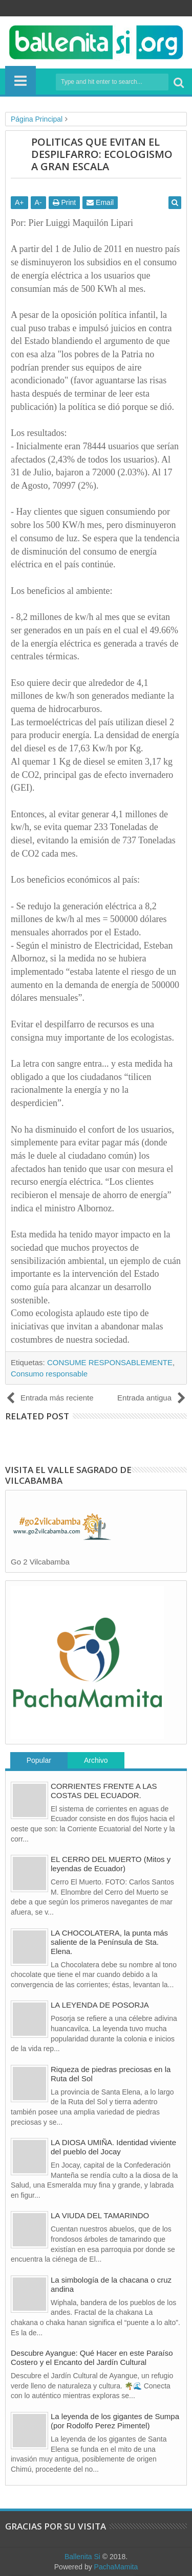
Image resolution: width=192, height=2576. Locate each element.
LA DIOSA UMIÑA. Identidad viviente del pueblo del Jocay (113, 2147)
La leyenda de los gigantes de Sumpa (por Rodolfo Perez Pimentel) (115, 2421)
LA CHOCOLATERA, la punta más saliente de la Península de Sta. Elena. (109, 1942)
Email (100, 202)
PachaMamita (116, 2567)
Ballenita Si (82, 2556)
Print (64, 202)
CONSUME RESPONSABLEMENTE (110, 1362)
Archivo (96, 1760)
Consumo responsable (49, 1373)
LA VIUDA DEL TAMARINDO (100, 2215)
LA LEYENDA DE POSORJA (100, 2004)
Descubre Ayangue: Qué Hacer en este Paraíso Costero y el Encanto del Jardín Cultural (92, 2357)
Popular (39, 1760)
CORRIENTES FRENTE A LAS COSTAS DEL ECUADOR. (104, 1791)
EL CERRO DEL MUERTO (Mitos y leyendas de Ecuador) (110, 1864)
